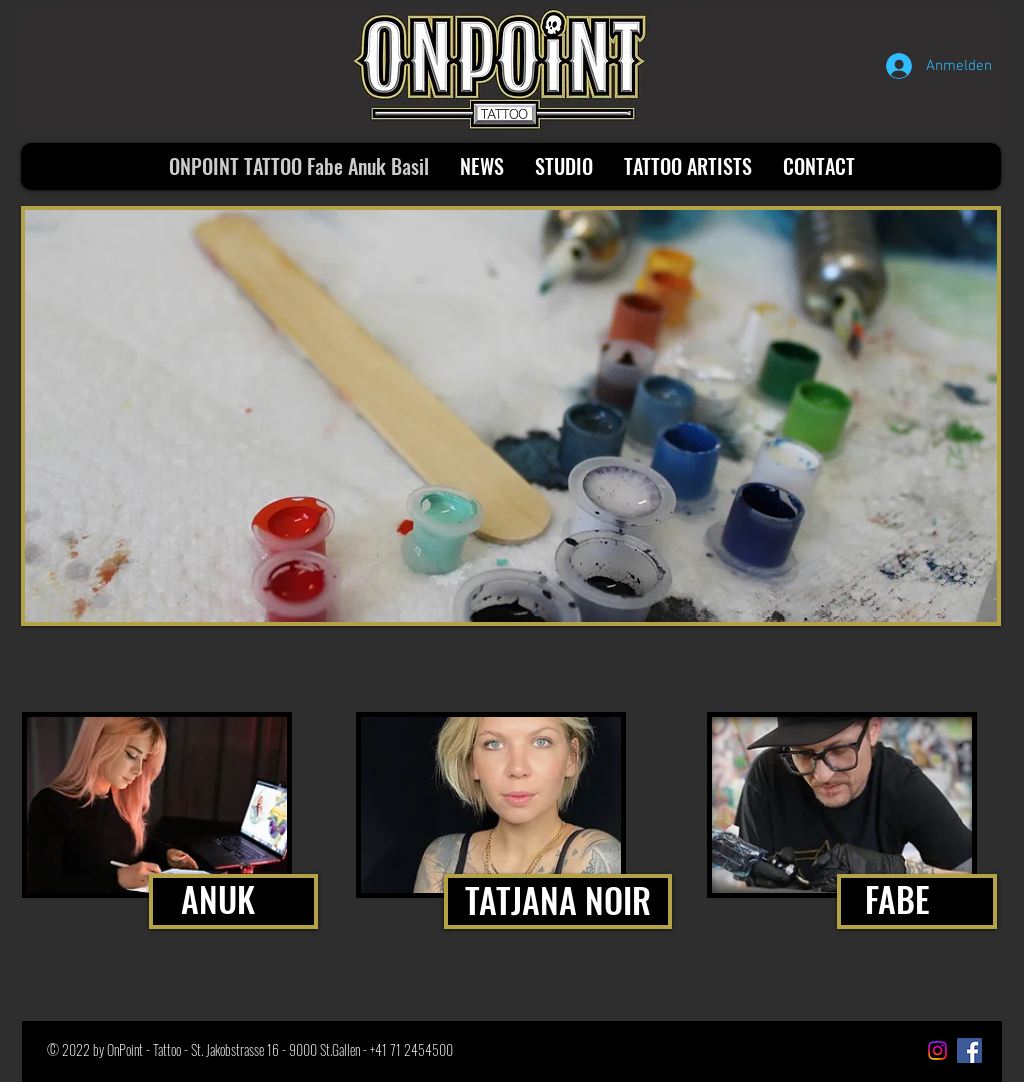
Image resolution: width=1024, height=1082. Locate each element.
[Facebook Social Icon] (969, 1050)
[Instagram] (937, 1050)
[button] (511, 416)
